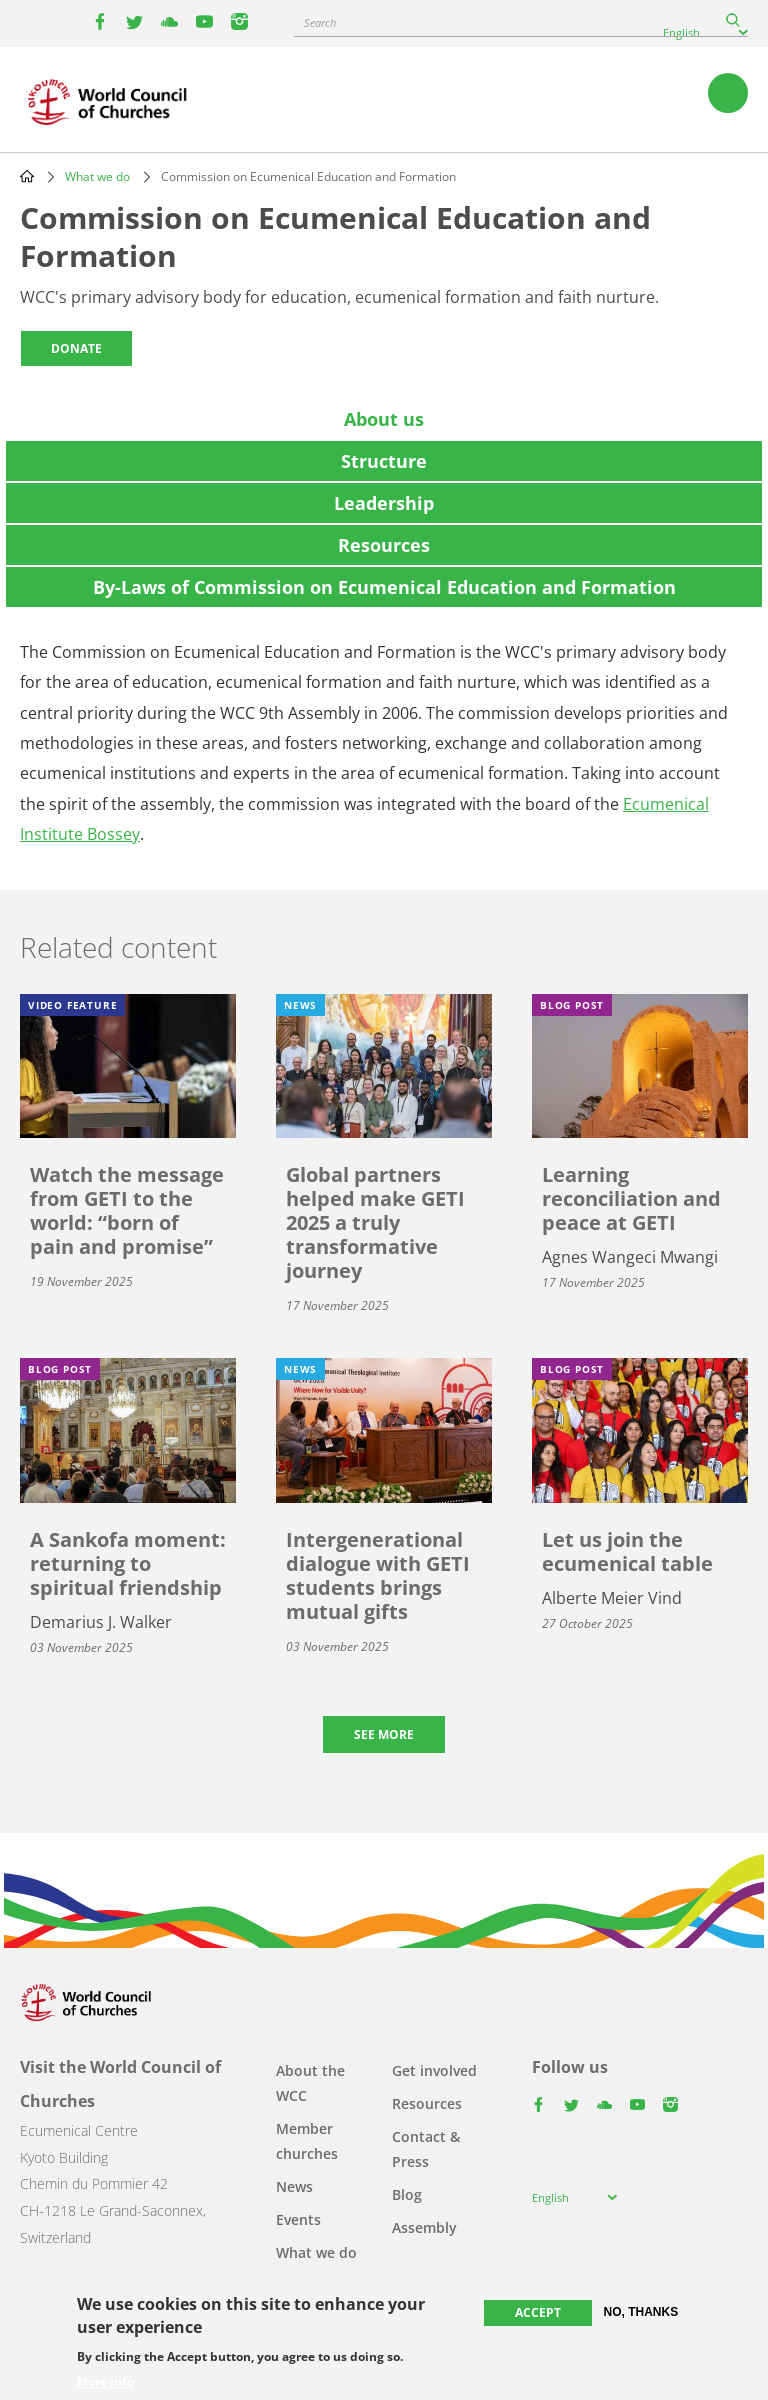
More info (105, 2382)
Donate (76, 348)
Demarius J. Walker (101, 1622)
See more (384, 1734)
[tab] (384, 419)
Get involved (434, 2070)
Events (298, 2219)
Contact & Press (426, 2149)
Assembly (424, 2227)
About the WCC (310, 2083)
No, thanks (641, 2312)
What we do (97, 176)
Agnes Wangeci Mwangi (630, 1257)
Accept (538, 2312)
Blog (407, 2194)
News (294, 2186)
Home (27, 176)
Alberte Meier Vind (612, 1598)
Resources (427, 2103)
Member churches (307, 2141)
